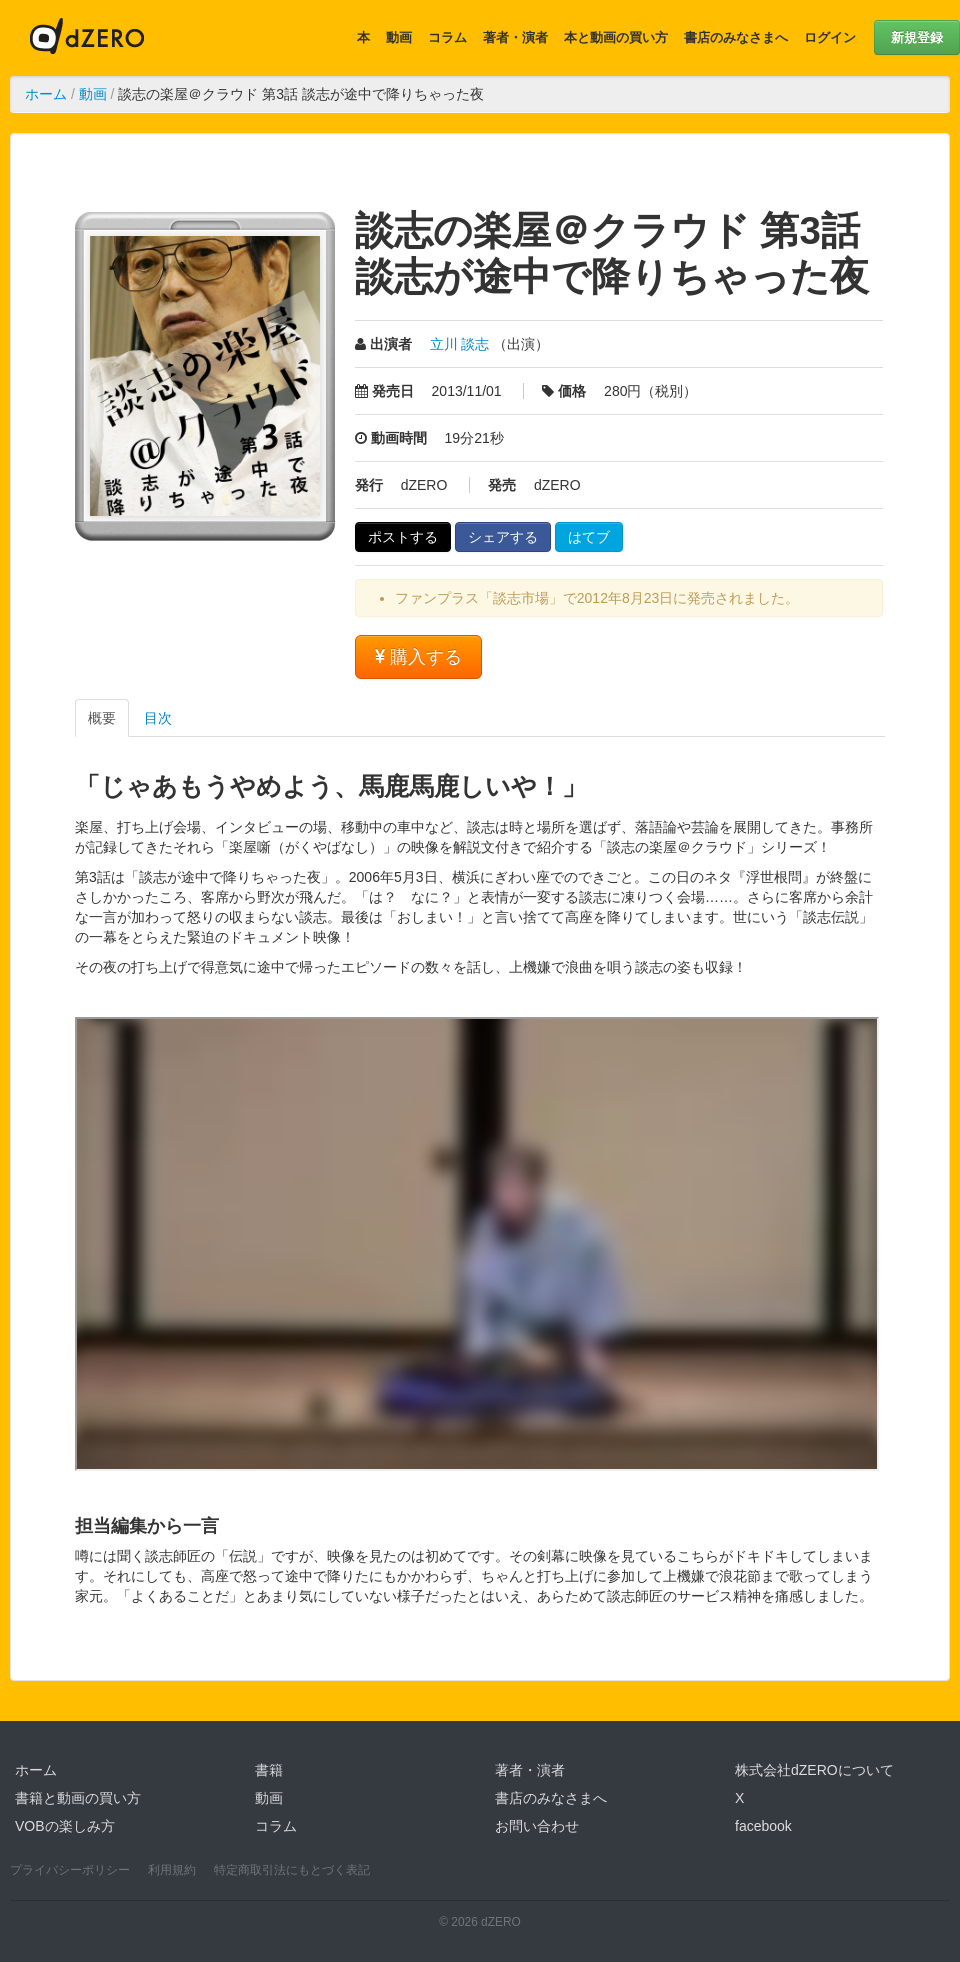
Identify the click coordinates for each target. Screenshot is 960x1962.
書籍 (269, 1770)
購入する (418, 657)
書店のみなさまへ (736, 37)
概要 (102, 718)
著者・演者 (515, 37)
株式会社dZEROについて (814, 1770)
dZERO (87, 38)
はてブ (589, 537)
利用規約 (172, 1870)
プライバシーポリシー (70, 1870)
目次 (158, 718)
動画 (399, 37)
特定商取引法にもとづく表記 (292, 1870)
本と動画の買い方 (616, 37)
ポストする (403, 537)
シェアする (503, 537)
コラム (447, 37)
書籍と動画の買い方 (78, 1798)
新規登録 (917, 37)
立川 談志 (460, 344)
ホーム (46, 94)
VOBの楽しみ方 (65, 1826)
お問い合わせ (537, 1826)
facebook (763, 1826)
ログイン (830, 37)
